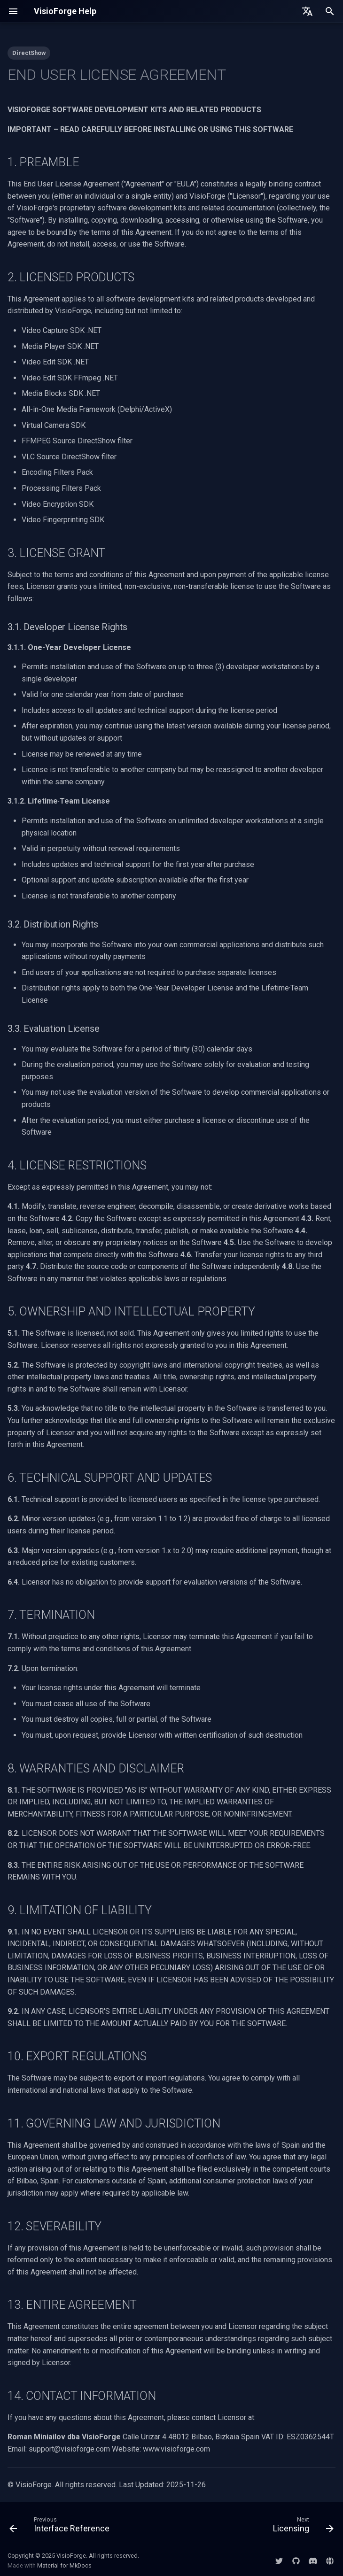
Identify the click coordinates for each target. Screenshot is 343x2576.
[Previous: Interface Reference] (61, 2527)
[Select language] (307, 11)
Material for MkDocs (64, 2565)
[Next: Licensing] (301, 2527)
